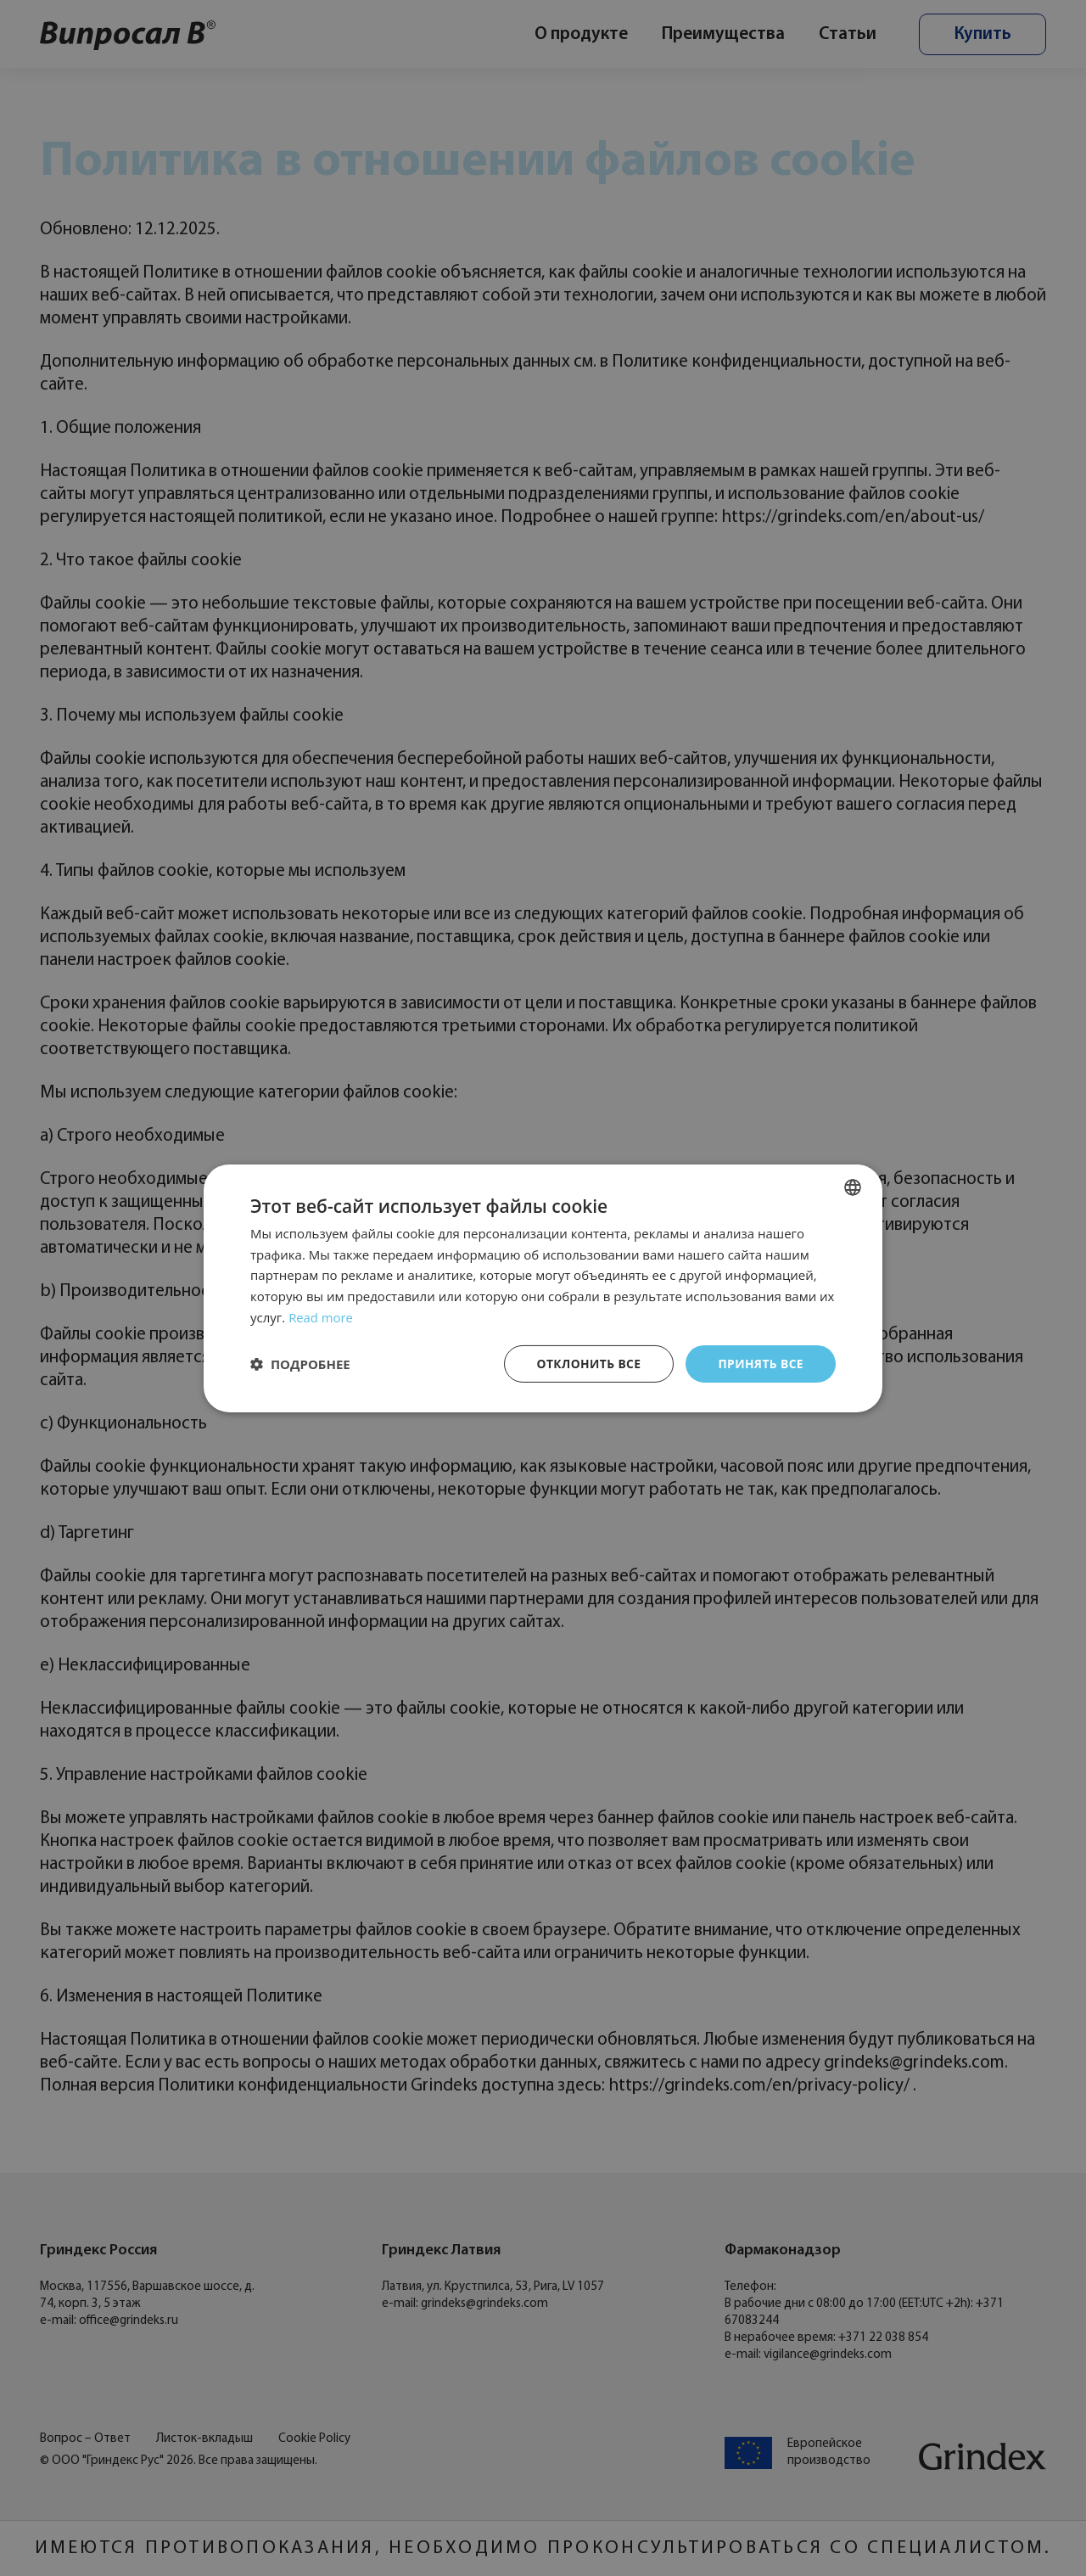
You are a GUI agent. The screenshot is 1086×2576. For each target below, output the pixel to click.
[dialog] (543, 1288)
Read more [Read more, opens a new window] (321, 1316)
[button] (300, 1364)
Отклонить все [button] (587, 1363)
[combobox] (852, 1186)
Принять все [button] (760, 1363)
